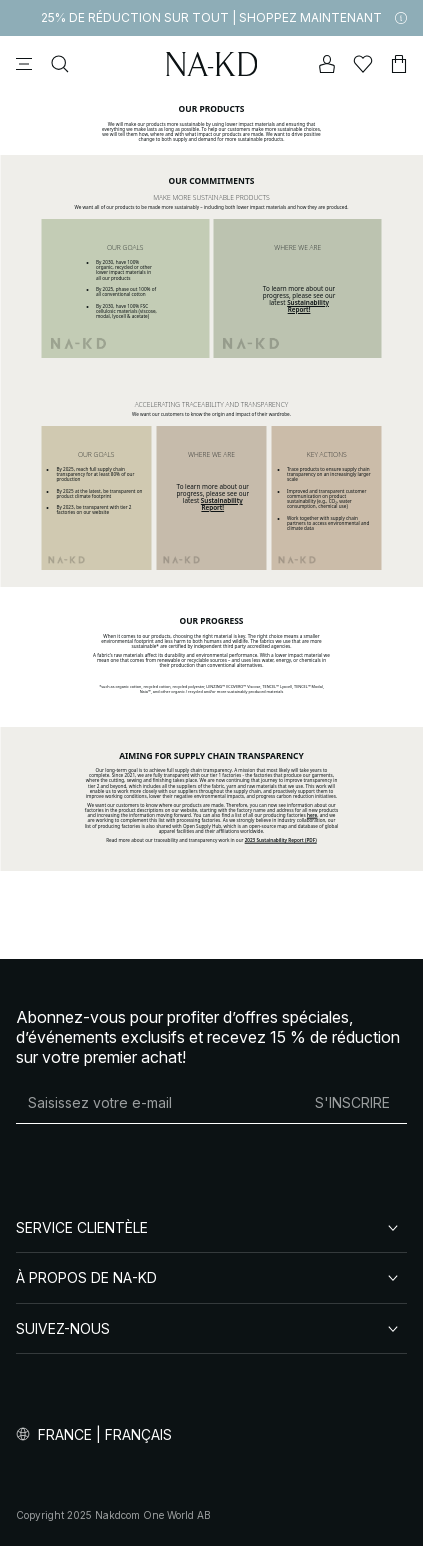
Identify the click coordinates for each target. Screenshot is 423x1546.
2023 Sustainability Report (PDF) (281, 840)
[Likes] (363, 64)
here (312, 815)
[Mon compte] (327, 64)
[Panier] (399, 64)
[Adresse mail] (157, 1103)
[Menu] (24, 64)
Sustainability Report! (308, 306)
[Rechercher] (60, 64)
